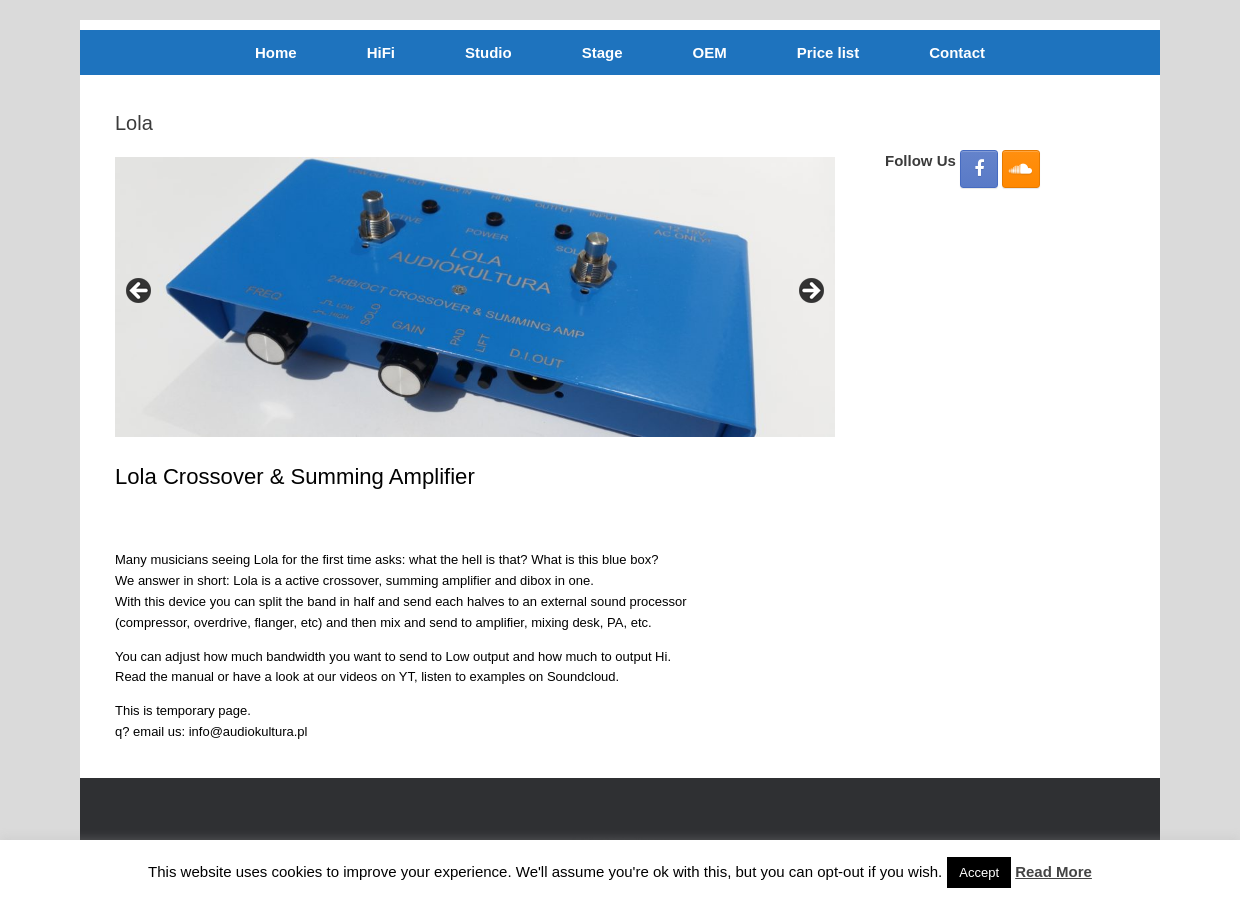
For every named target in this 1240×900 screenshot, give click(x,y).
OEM (709, 52)
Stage (602, 52)
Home (276, 52)
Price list (828, 52)
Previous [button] (140, 292)
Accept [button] (979, 872)
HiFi (381, 52)
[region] (475, 297)
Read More (1053, 871)
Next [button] (810, 292)
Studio (488, 52)
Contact (957, 52)
